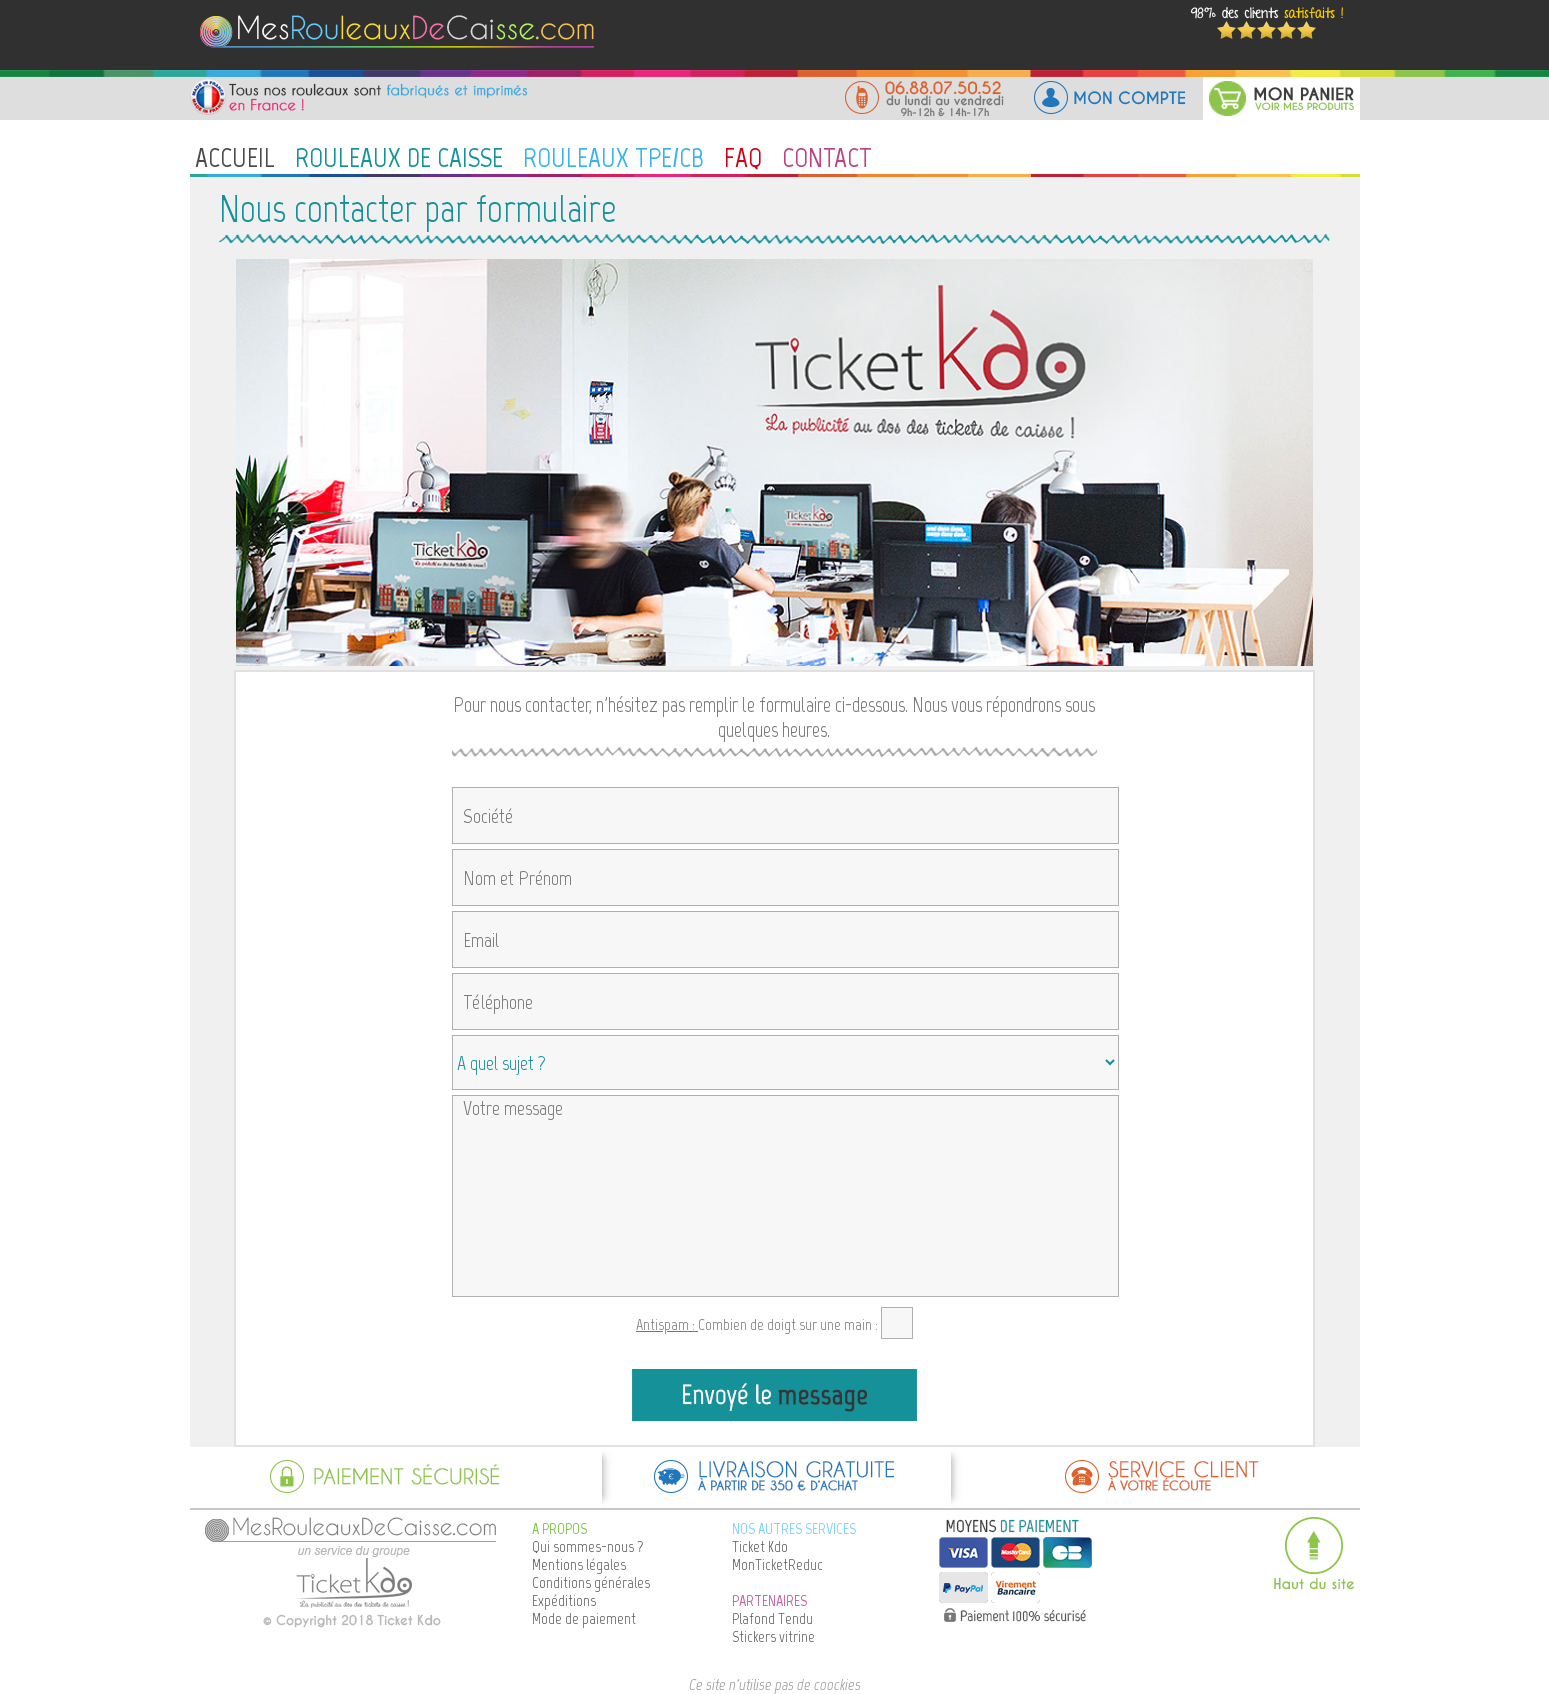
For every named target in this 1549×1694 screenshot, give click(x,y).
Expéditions (564, 1600)
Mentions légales (579, 1564)
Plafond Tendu (772, 1618)
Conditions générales (591, 1582)
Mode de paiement (584, 1618)
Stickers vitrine (773, 1636)
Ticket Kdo (760, 1546)
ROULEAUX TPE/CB (613, 157)
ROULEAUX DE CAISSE (399, 157)
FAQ (743, 157)
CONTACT (827, 157)
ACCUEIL (235, 157)
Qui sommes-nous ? (588, 1546)
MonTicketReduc (777, 1564)
